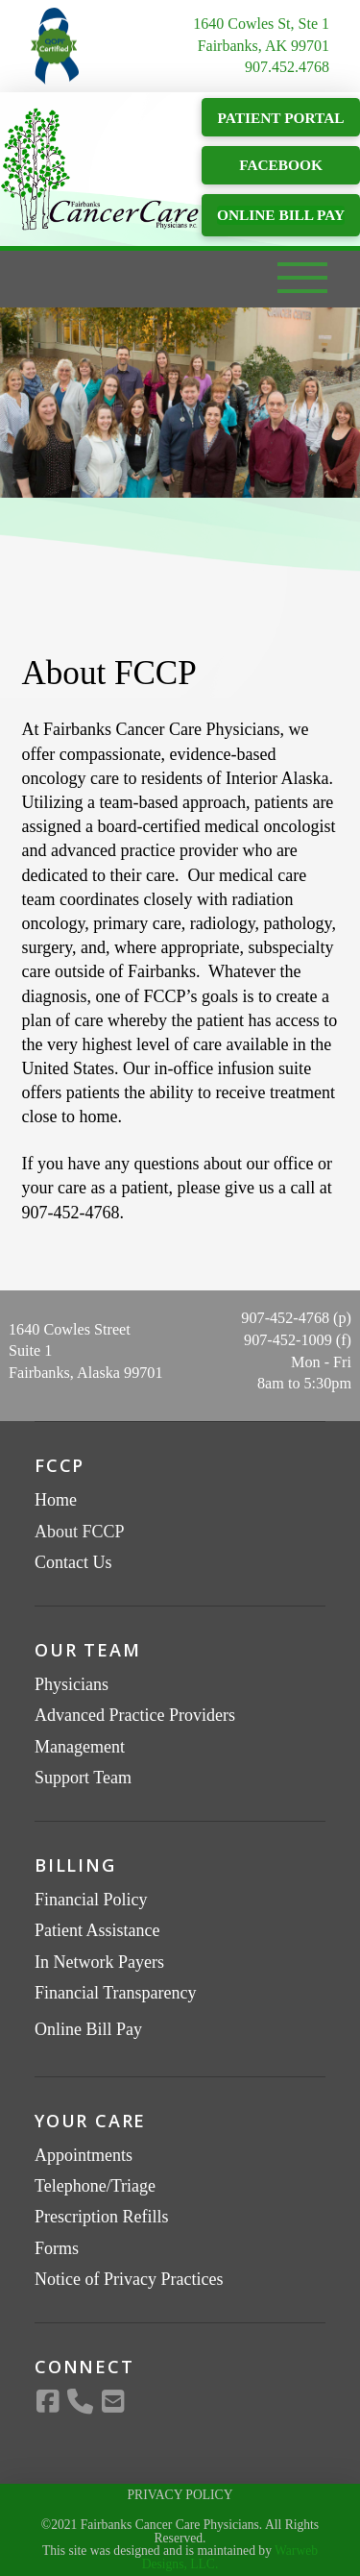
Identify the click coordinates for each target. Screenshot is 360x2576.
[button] (302, 281)
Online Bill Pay (88, 2029)
